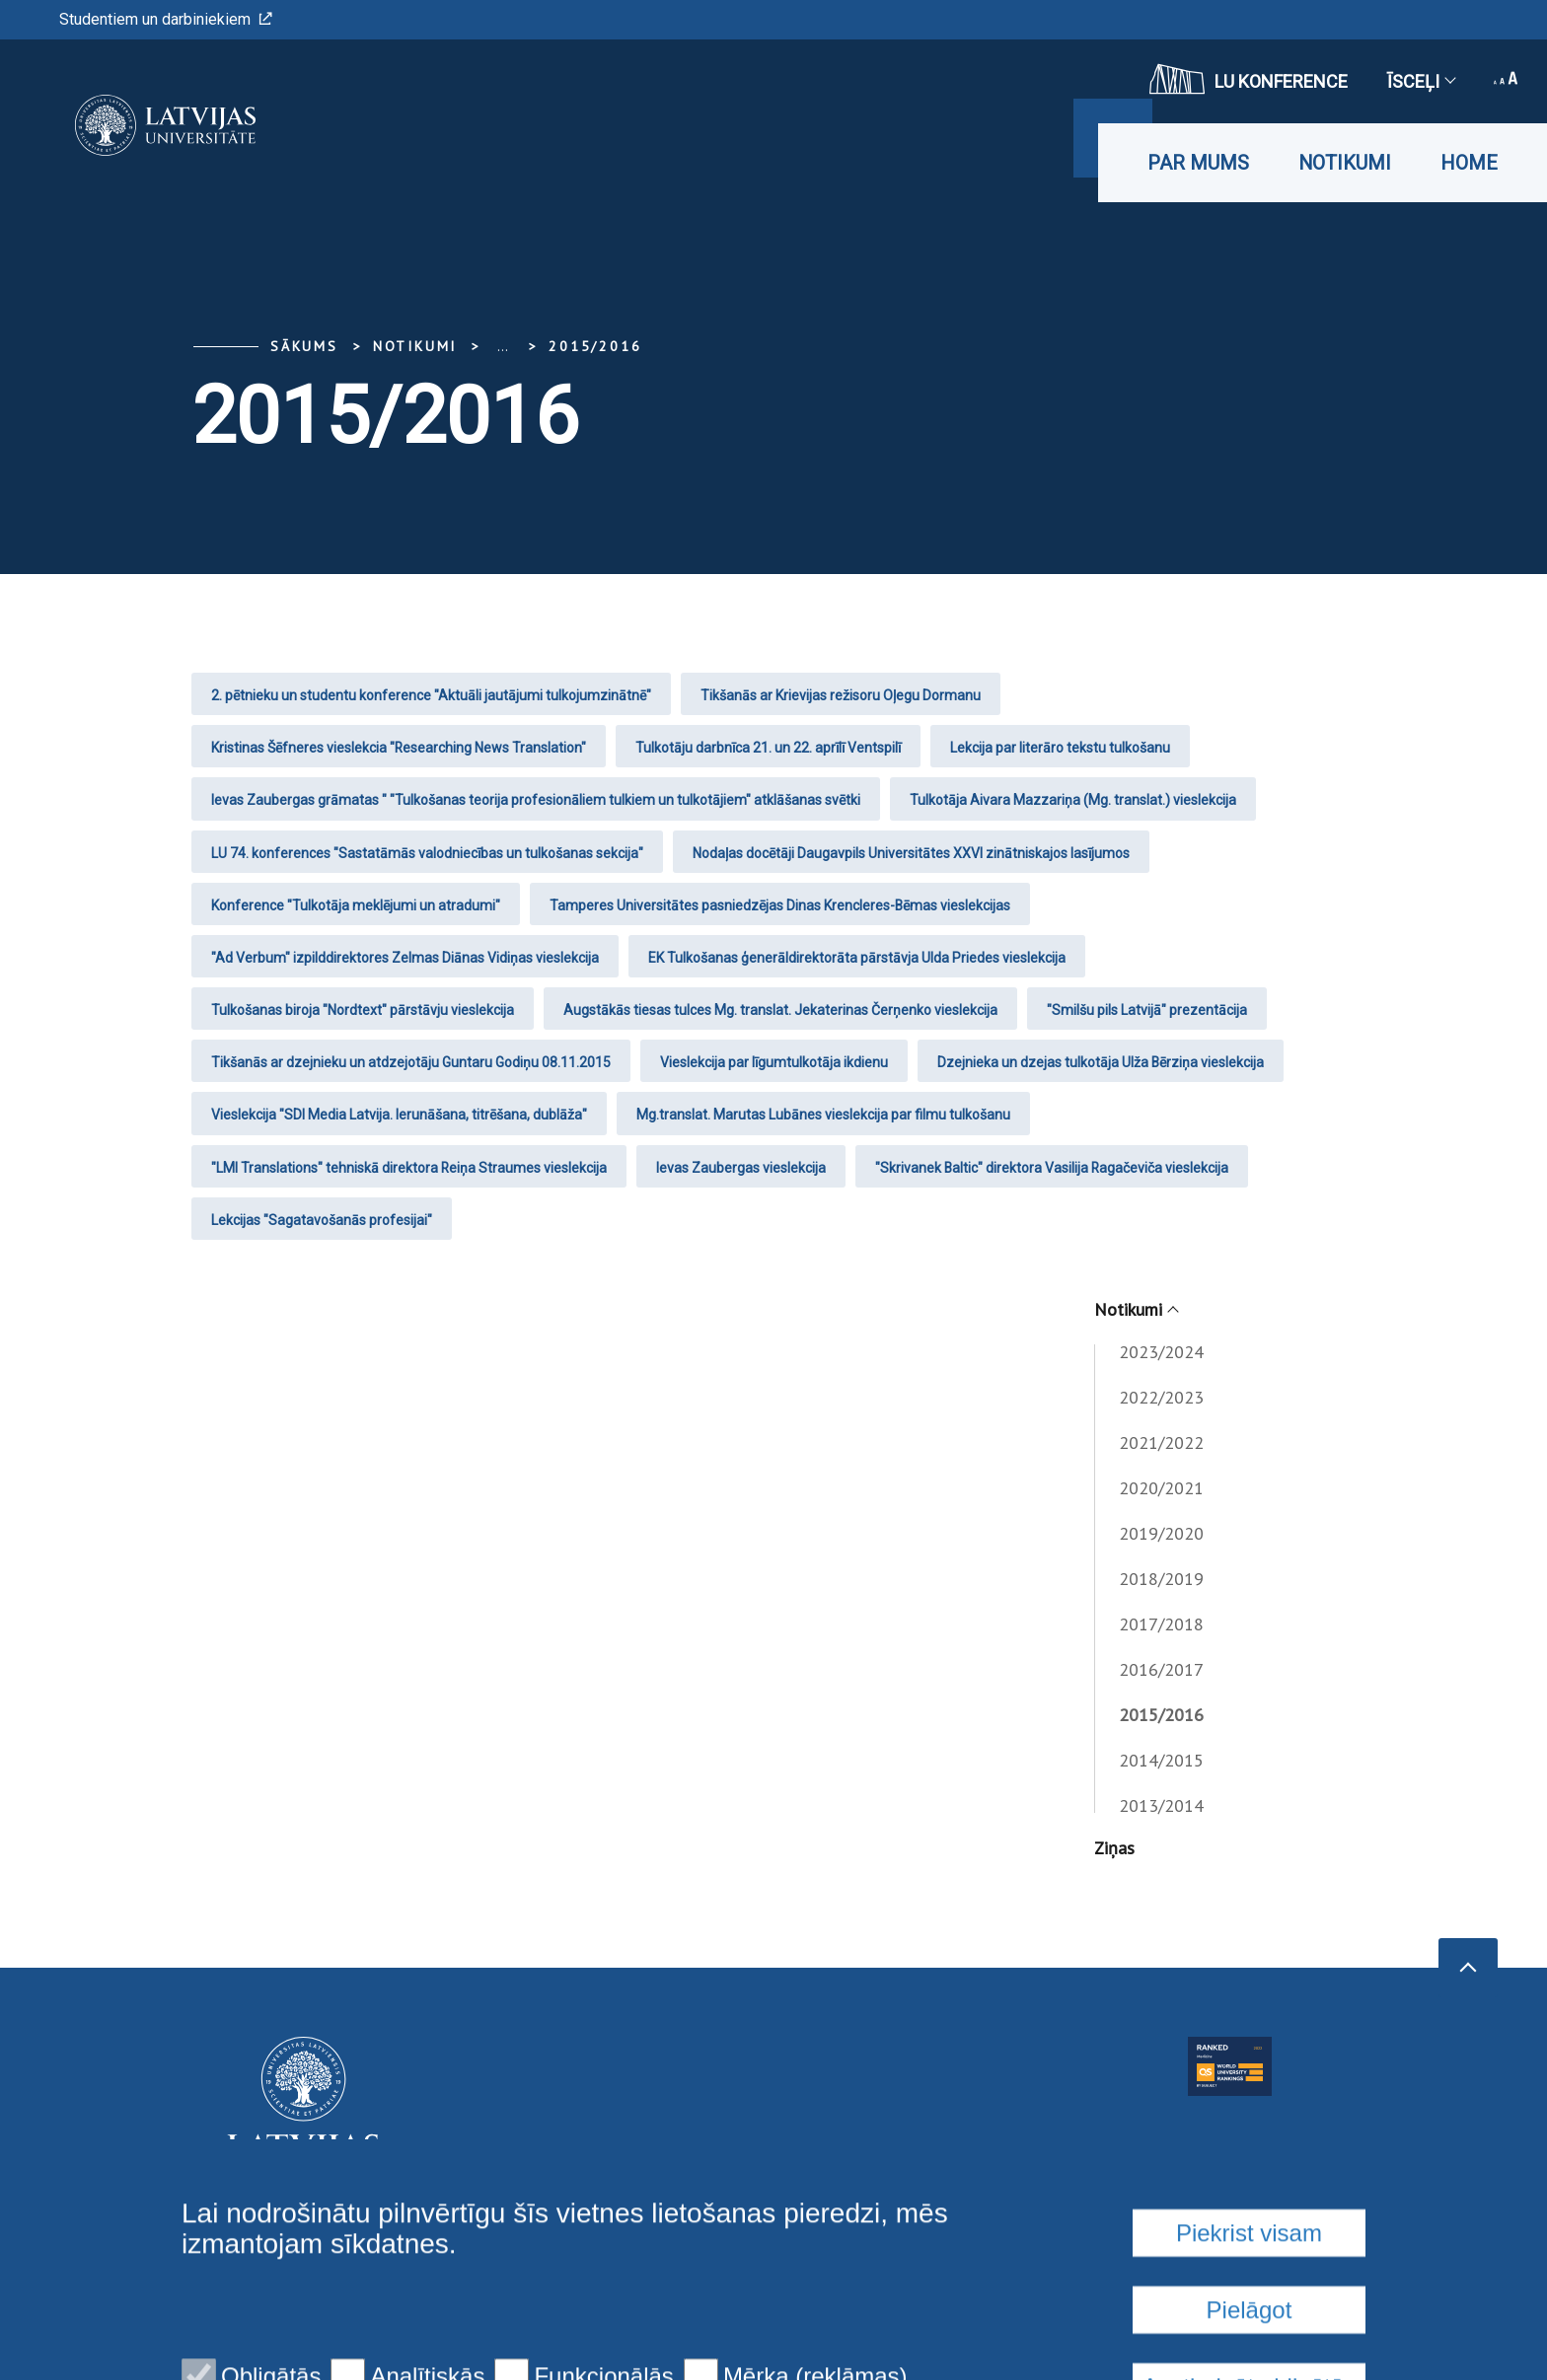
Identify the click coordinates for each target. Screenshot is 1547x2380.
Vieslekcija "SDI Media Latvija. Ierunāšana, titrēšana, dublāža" (399, 1114)
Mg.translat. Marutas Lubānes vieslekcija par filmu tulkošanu (823, 1114)
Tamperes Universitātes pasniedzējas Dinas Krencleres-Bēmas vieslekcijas (780, 905)
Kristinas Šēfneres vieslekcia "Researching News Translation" (398, 748)
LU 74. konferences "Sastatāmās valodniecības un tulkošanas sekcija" (427, 853)
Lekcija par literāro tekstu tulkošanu (1060, 748)
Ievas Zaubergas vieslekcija (741, 1168)
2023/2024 (1161, 1351)
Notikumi (1344, 163)
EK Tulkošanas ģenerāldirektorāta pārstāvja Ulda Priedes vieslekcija (857, 958)
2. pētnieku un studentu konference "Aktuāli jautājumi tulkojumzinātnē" (431, 695)
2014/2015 (1161, 1760)
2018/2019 (1161, 1578)
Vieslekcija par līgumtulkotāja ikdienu (774, 1062)
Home (1469, 163)
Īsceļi (1420, 81)
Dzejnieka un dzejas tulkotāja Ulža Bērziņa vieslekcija (1100, 1062)
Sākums (304, 346)
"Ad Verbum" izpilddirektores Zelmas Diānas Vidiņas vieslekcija (405, 958)
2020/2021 (1161, 1488)
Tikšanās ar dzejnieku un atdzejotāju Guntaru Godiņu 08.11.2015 (411, 1062)
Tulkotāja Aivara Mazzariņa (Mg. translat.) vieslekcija (1073, 800)
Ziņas (1114, 1848)
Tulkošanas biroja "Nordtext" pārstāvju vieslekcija (362, 1010)
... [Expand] (502, 346)
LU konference (1248, 79)
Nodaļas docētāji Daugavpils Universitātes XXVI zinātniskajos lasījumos (911, 853)
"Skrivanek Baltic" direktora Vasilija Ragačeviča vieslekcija (1051, 1168)
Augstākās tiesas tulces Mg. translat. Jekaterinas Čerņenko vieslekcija (780, 1010)
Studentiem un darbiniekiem (165, 19)
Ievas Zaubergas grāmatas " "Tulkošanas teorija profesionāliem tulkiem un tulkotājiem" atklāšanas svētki (535, 800)
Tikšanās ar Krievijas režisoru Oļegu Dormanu (840, 695)
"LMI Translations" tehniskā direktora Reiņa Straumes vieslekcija (409, 1168)
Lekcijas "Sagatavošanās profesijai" (321, 1220)
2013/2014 (1161, 1805)
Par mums (1198, 163)
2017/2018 (1161, 1624)
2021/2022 (1161, 1442)
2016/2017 (1161, 1669)
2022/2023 (1161, 1397)
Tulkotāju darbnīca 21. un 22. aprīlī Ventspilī (768, 748)
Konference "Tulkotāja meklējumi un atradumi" (355, 905)
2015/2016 (595, 346)
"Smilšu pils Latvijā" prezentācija (1147, 1010)
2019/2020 (1161, 1533)
